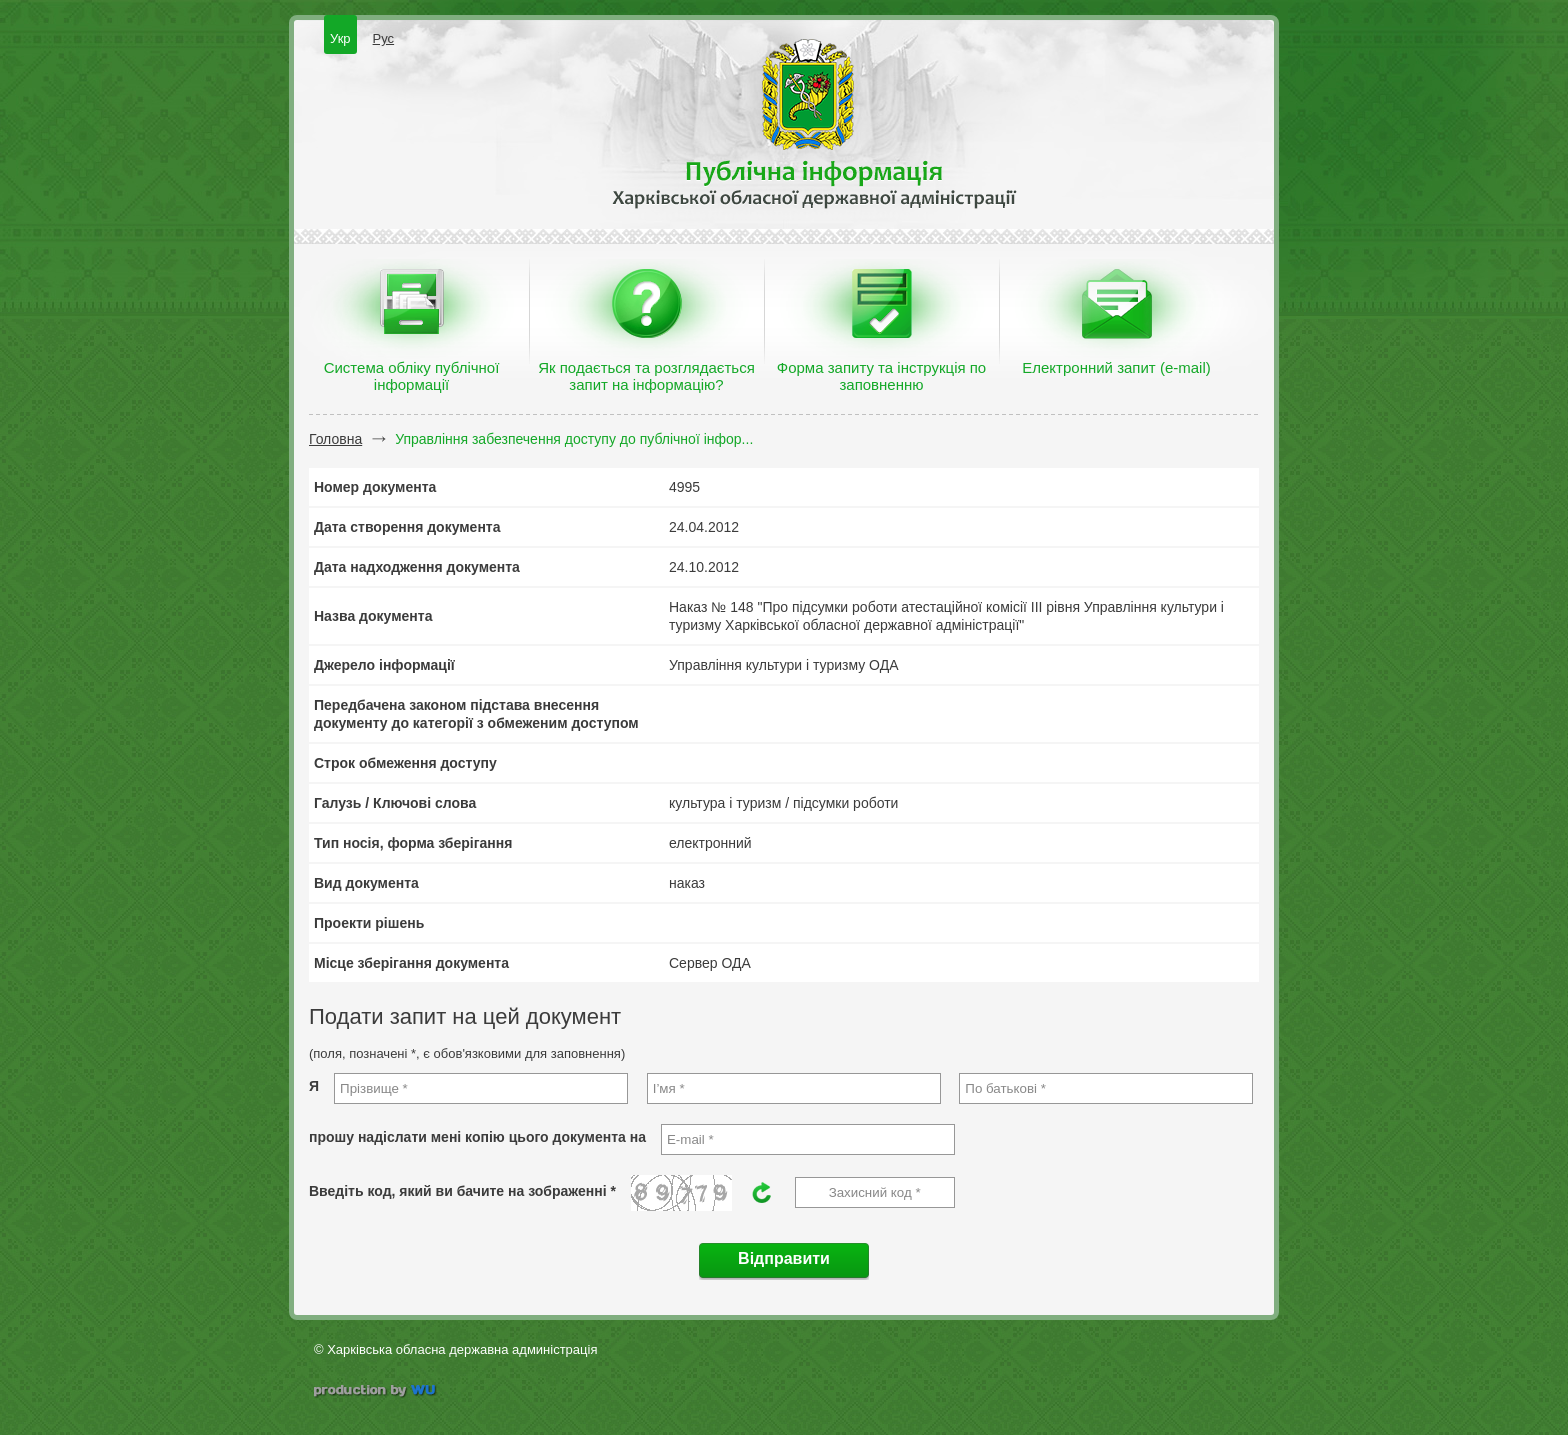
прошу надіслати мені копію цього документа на (477, 1137)
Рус (384, 38)
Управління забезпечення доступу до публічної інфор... (574, 439)
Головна (335, 439)
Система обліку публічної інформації (412, 376)
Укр (340, 38)
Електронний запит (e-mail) (1116, 367)
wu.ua (376, 1392)
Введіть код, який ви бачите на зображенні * (462, 1191)
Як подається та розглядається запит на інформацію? (646, 376)
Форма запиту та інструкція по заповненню (881, 376)
